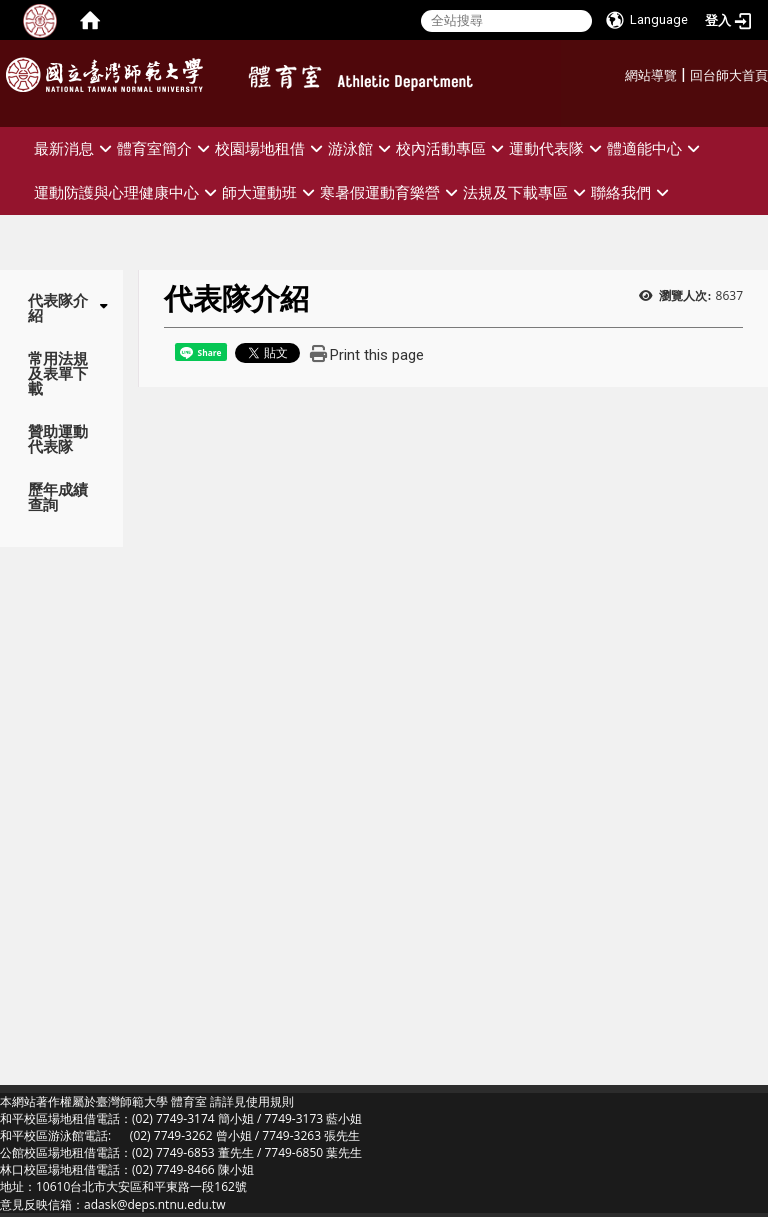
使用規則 (270, 1101)
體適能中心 (656, 148)
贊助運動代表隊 (58, 439)
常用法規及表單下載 (58, 373)
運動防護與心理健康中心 (128, 192)
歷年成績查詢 (58, 497)
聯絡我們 (632, 192)
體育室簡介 (166, 148)
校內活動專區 (452, 148)
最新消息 (75, 148)
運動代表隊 (558, 148)
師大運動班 (271, 192)
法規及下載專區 (527, 192)
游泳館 (362, 148)
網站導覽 (651, 75)
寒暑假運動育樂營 (391, 192)
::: (617, 72)
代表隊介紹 (58, 308)
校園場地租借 (271, 148)
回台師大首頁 (729, 75)
